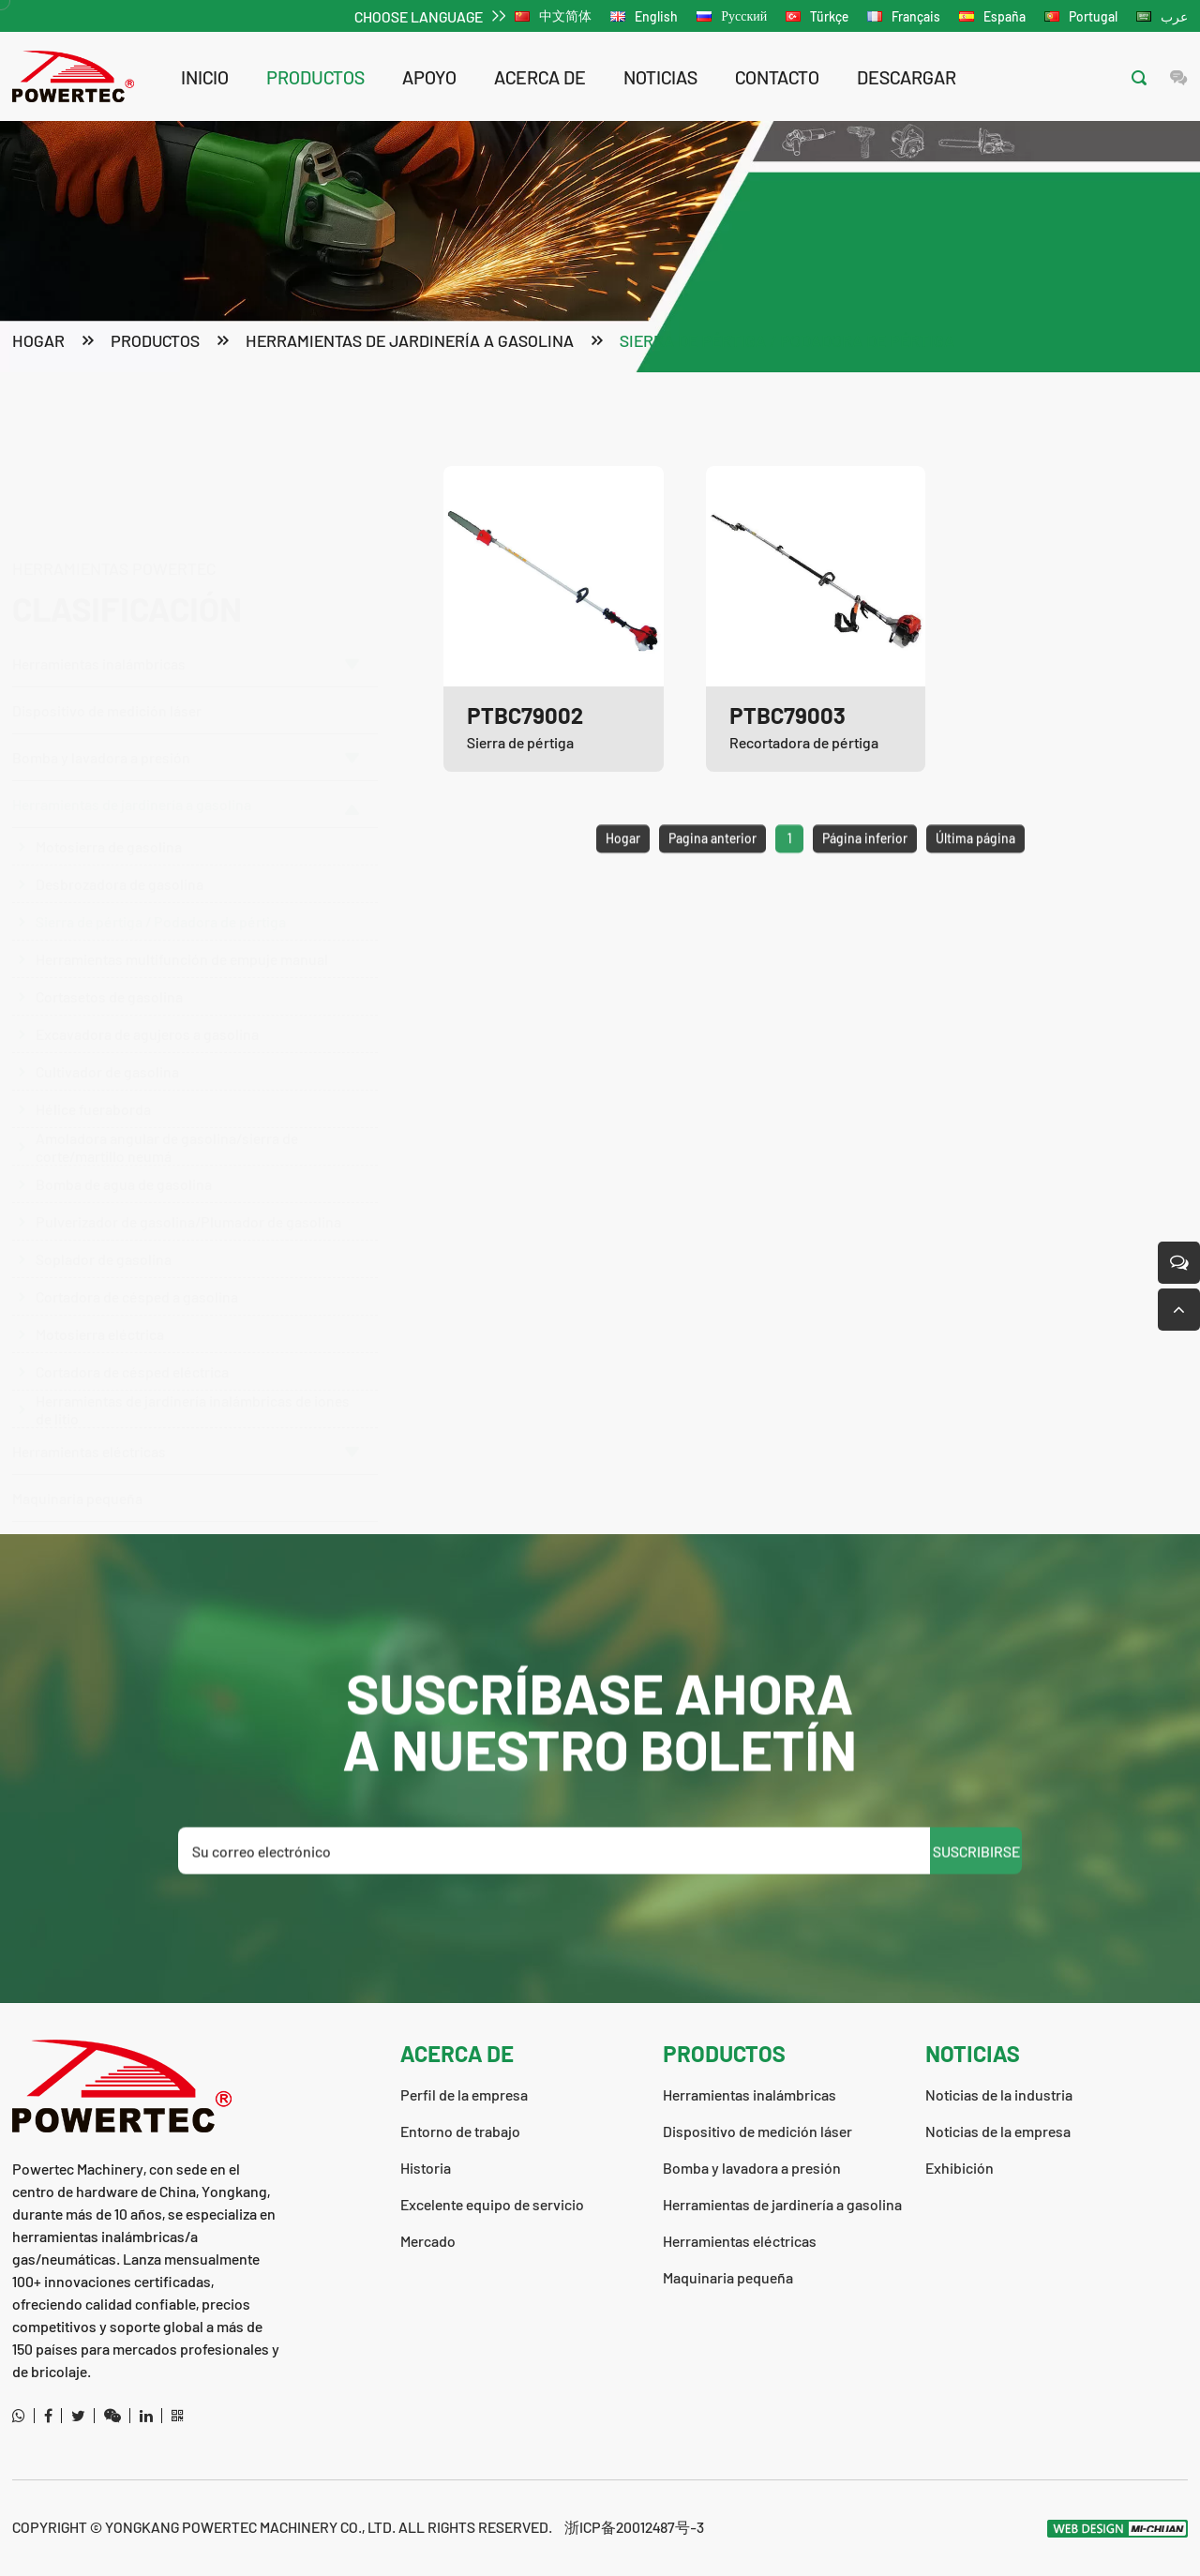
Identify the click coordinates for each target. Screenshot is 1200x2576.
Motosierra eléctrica (100, 1294)
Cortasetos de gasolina (109, 957)
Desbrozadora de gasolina (119, 844)
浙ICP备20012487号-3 (634, 2527)
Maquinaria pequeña (77, 1459)
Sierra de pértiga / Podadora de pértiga (787, 342)
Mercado (428, 2241)
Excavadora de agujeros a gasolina (147, 994)
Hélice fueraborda (93, 1069)
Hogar (38, 342)
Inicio (205, 77)
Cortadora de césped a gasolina (137, 1257)
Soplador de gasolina (104, 1219)
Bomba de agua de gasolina (124, 1144)
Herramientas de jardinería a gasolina (410, 342)
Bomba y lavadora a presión (185, 667)
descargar (906, 77)
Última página (975, 879)
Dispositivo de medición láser (107, 620)
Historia (425, 2168)
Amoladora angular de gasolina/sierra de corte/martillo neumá (167, 1106)
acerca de (540, 77)
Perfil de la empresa (464, 2094)
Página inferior (865, 879)
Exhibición (959, 2168)
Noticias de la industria (998, 2094)
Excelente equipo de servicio (492, 2204)
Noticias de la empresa (998, 2131)
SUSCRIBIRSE (976, 1892)
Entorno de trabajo (460, 2131)
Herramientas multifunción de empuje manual (182, 919)
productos (315, 77)
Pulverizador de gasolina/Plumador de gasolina (188, 1182)
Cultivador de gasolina (107, 1032)
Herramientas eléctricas (185, 1412)
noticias (660, 77)
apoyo (429, 77)
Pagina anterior (712, 879)
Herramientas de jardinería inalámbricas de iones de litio (193, 1369)
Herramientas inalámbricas (185, 573)
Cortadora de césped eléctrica (132, 1332)
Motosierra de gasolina (109, 807)
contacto (777, 77)
